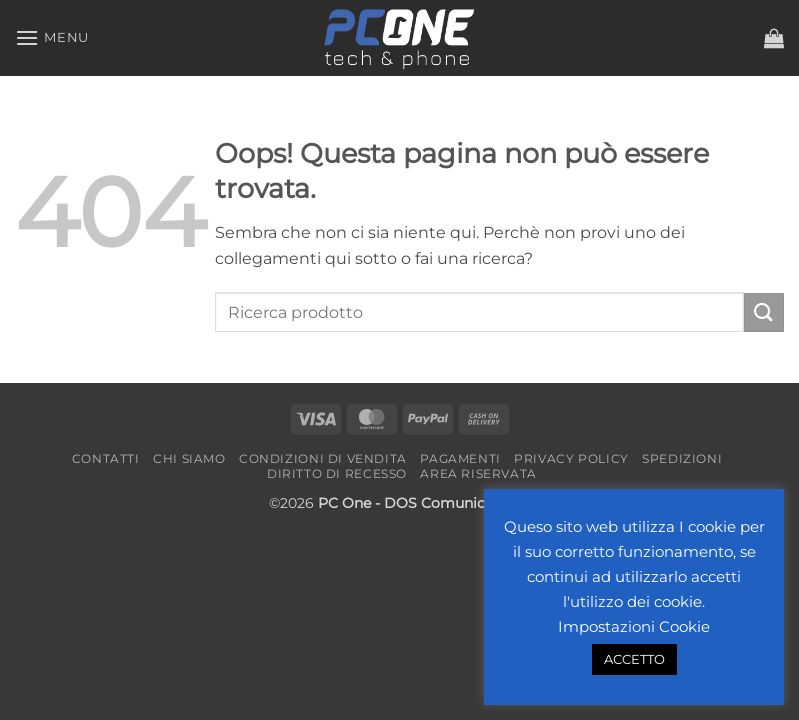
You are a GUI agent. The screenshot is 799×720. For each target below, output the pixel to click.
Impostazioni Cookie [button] (634, 626)
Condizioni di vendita (323, 458)
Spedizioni (682, 458)
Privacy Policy (571, 458)
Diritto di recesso (337, 473)
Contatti (106, 458)
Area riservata (478, 473)
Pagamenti (460, 458)
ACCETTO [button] (634, 659)
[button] (52, 37)
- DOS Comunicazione (452, 503)
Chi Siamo (189, 458)
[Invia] (764, 312)
